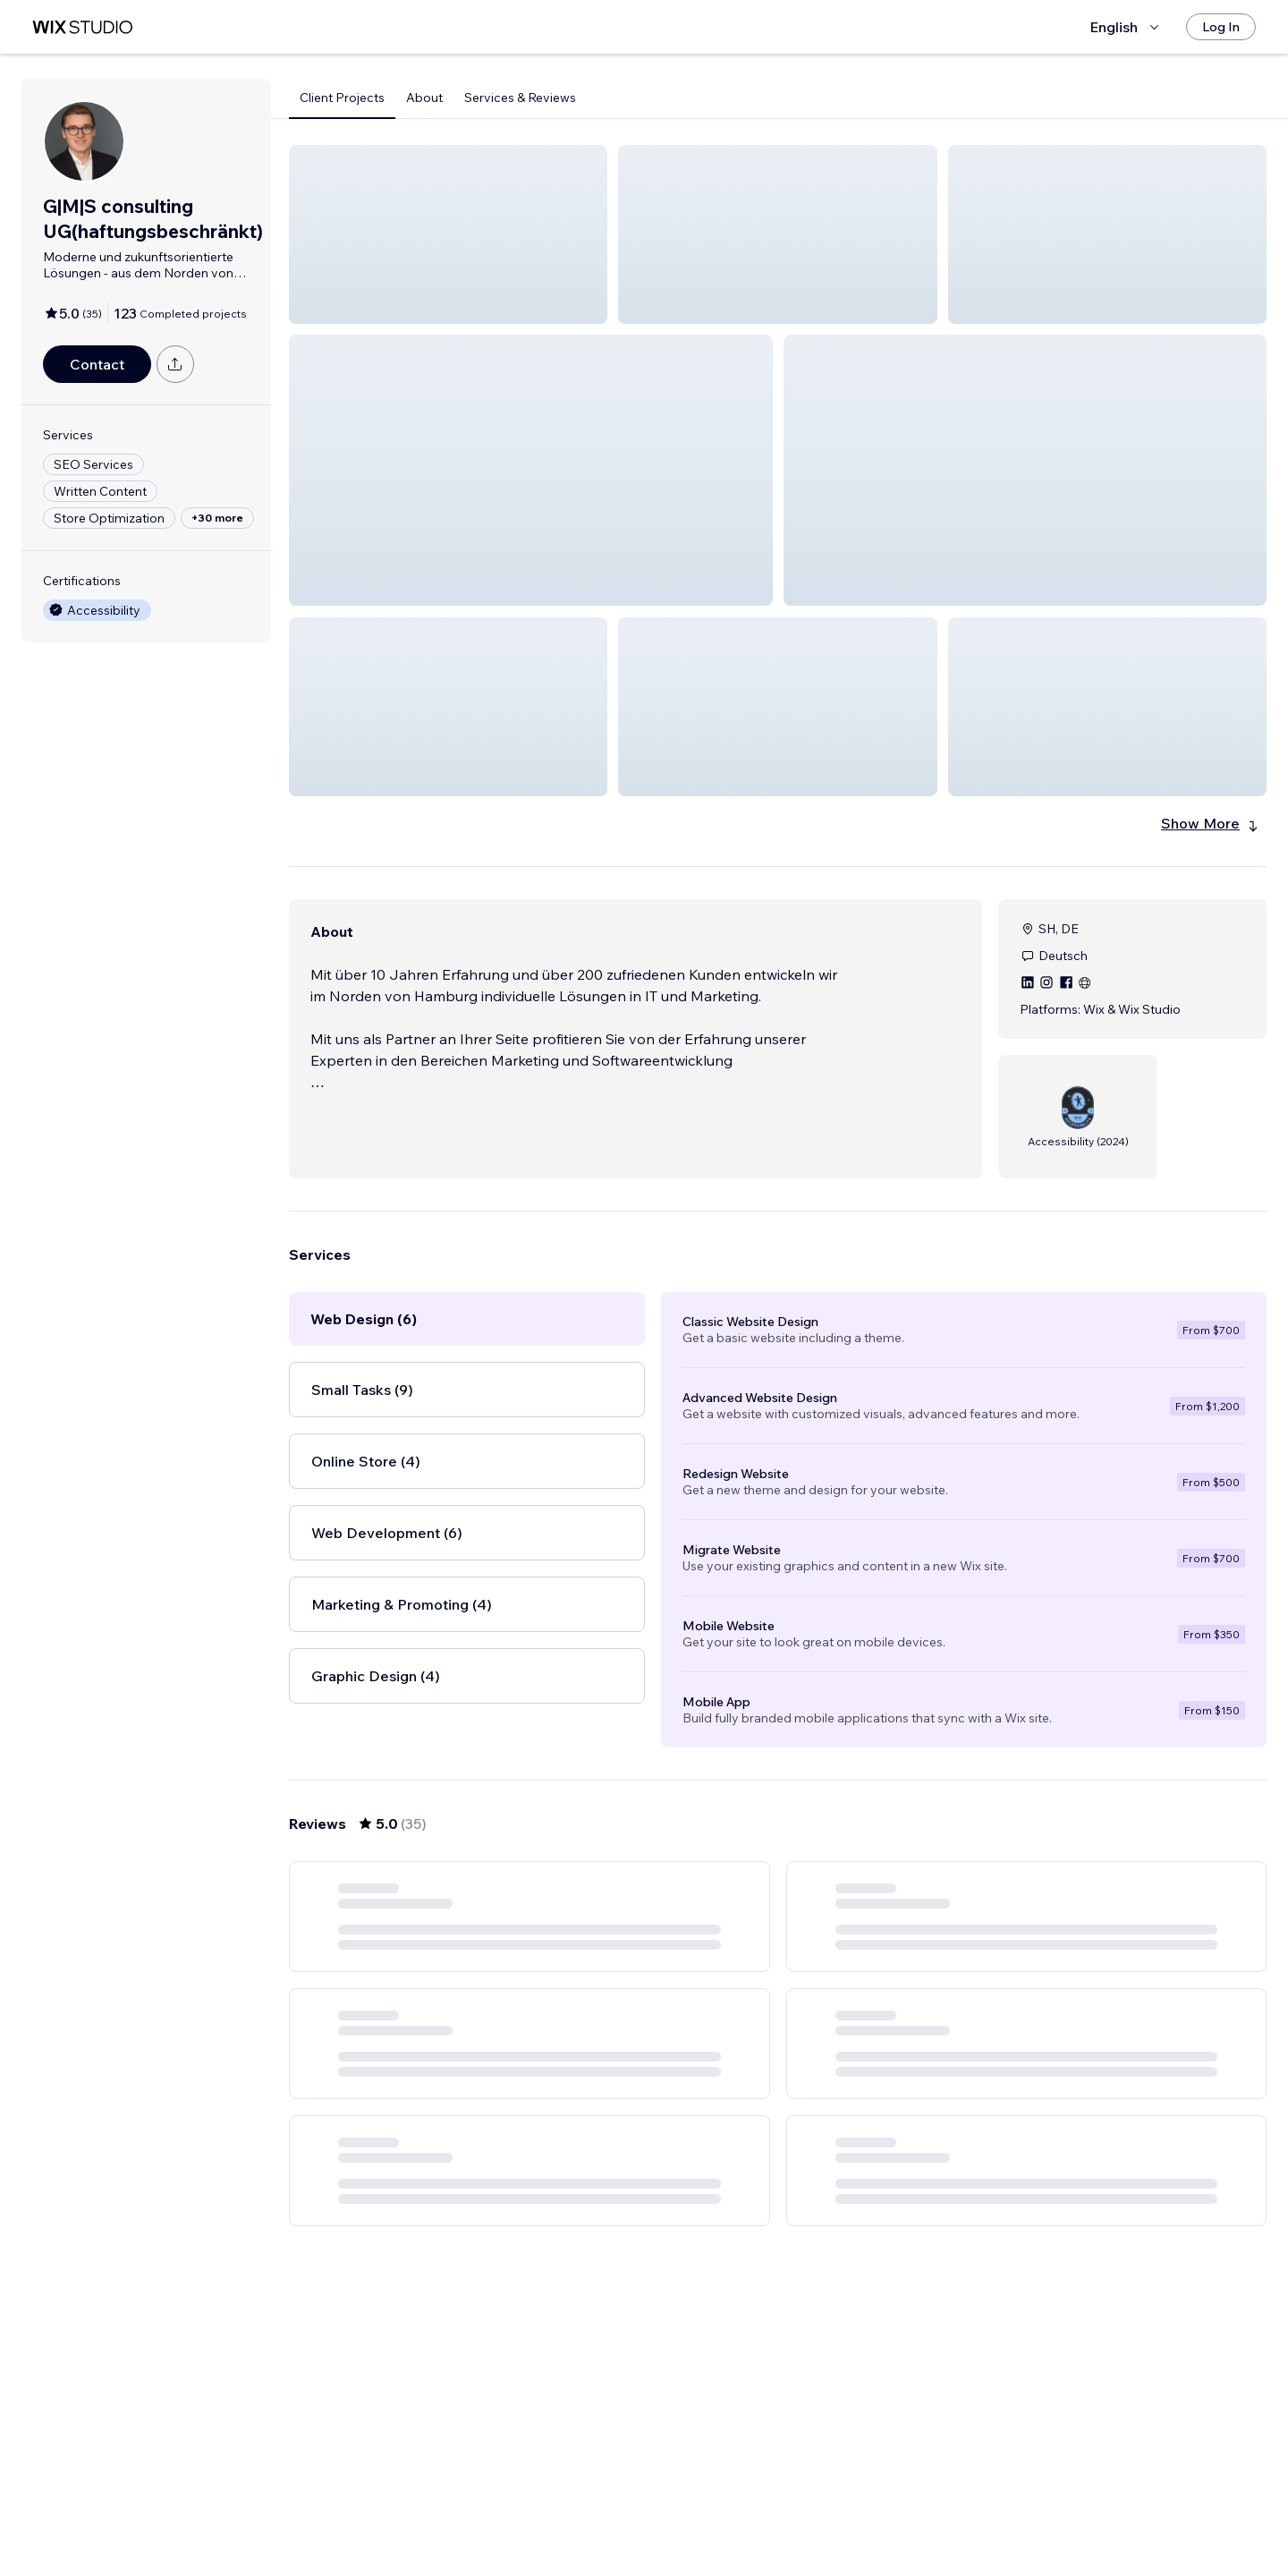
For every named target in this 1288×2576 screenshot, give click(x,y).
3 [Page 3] (762, 2511)
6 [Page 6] (858, 2511)
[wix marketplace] (82, 27)
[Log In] (1221, 26)
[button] (448, 234)
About (424, 97)
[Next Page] (890, 2510)
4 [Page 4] (794, 2511)
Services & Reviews (520, 97)
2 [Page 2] (729, 2511)
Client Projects (342, 97)
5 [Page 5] (826, 2511)
